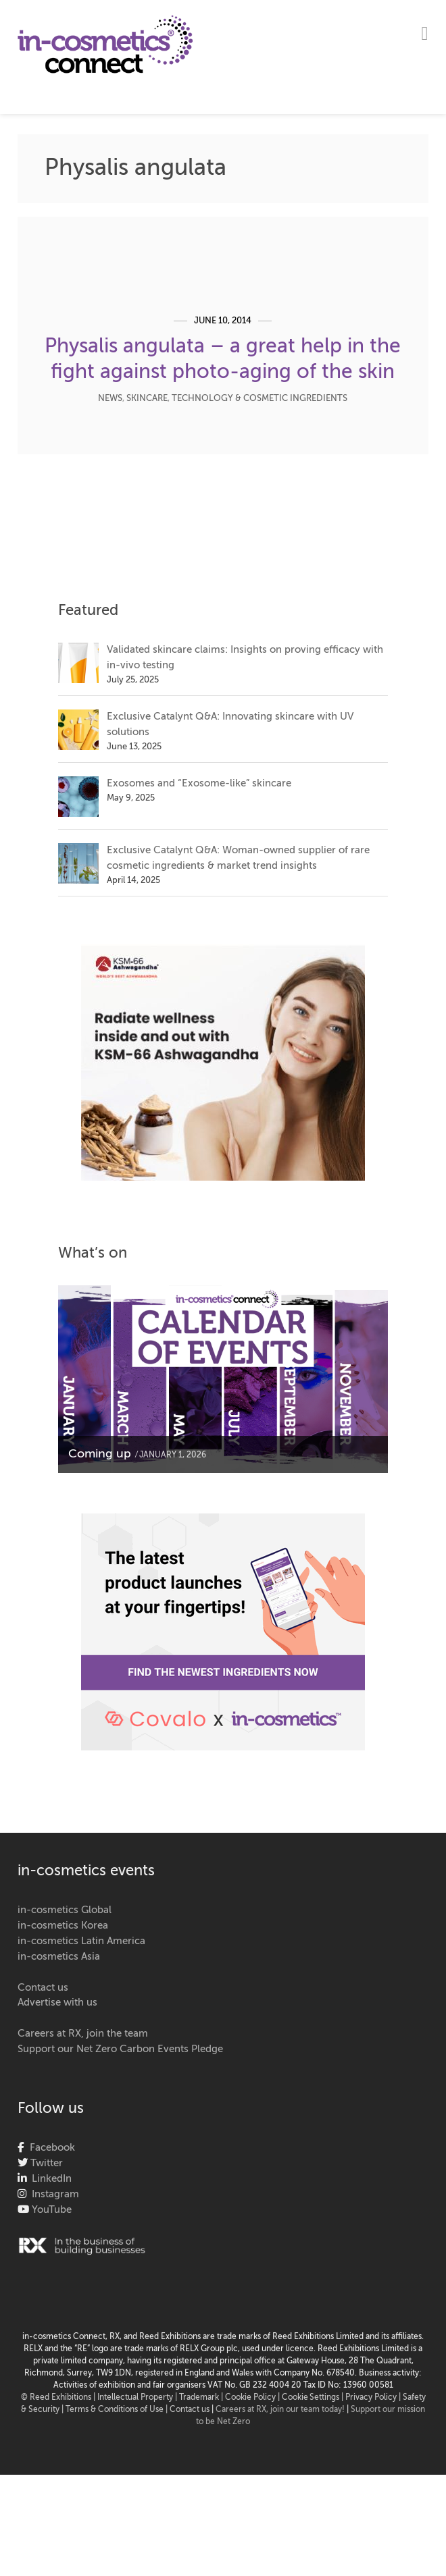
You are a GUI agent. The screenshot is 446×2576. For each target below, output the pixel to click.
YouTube (50, 2210)
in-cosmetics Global (65, 1910)
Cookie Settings (310, 2398)
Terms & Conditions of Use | (118, 2410)
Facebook (49, 2148)
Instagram (52, 2194)
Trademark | (202, 2398)
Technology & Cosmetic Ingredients (259, 398)
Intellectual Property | (138, 2398)
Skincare (147, 398)
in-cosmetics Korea (63, 1926)
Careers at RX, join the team (83, 2034)
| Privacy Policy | (372, 2398)
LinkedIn (49, 2179)
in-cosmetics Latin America (81, 1941)
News (110, 398)
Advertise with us (57, 2002)
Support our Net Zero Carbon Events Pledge (120, 2049)
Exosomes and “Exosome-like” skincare (199, 783)
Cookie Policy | (253, 2398)
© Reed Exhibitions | (59, 2398)
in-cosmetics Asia (59, 1957)
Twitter (45, 2163)
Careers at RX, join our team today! (280, 2410)
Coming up (99, 1454)
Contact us (43, 1988)
